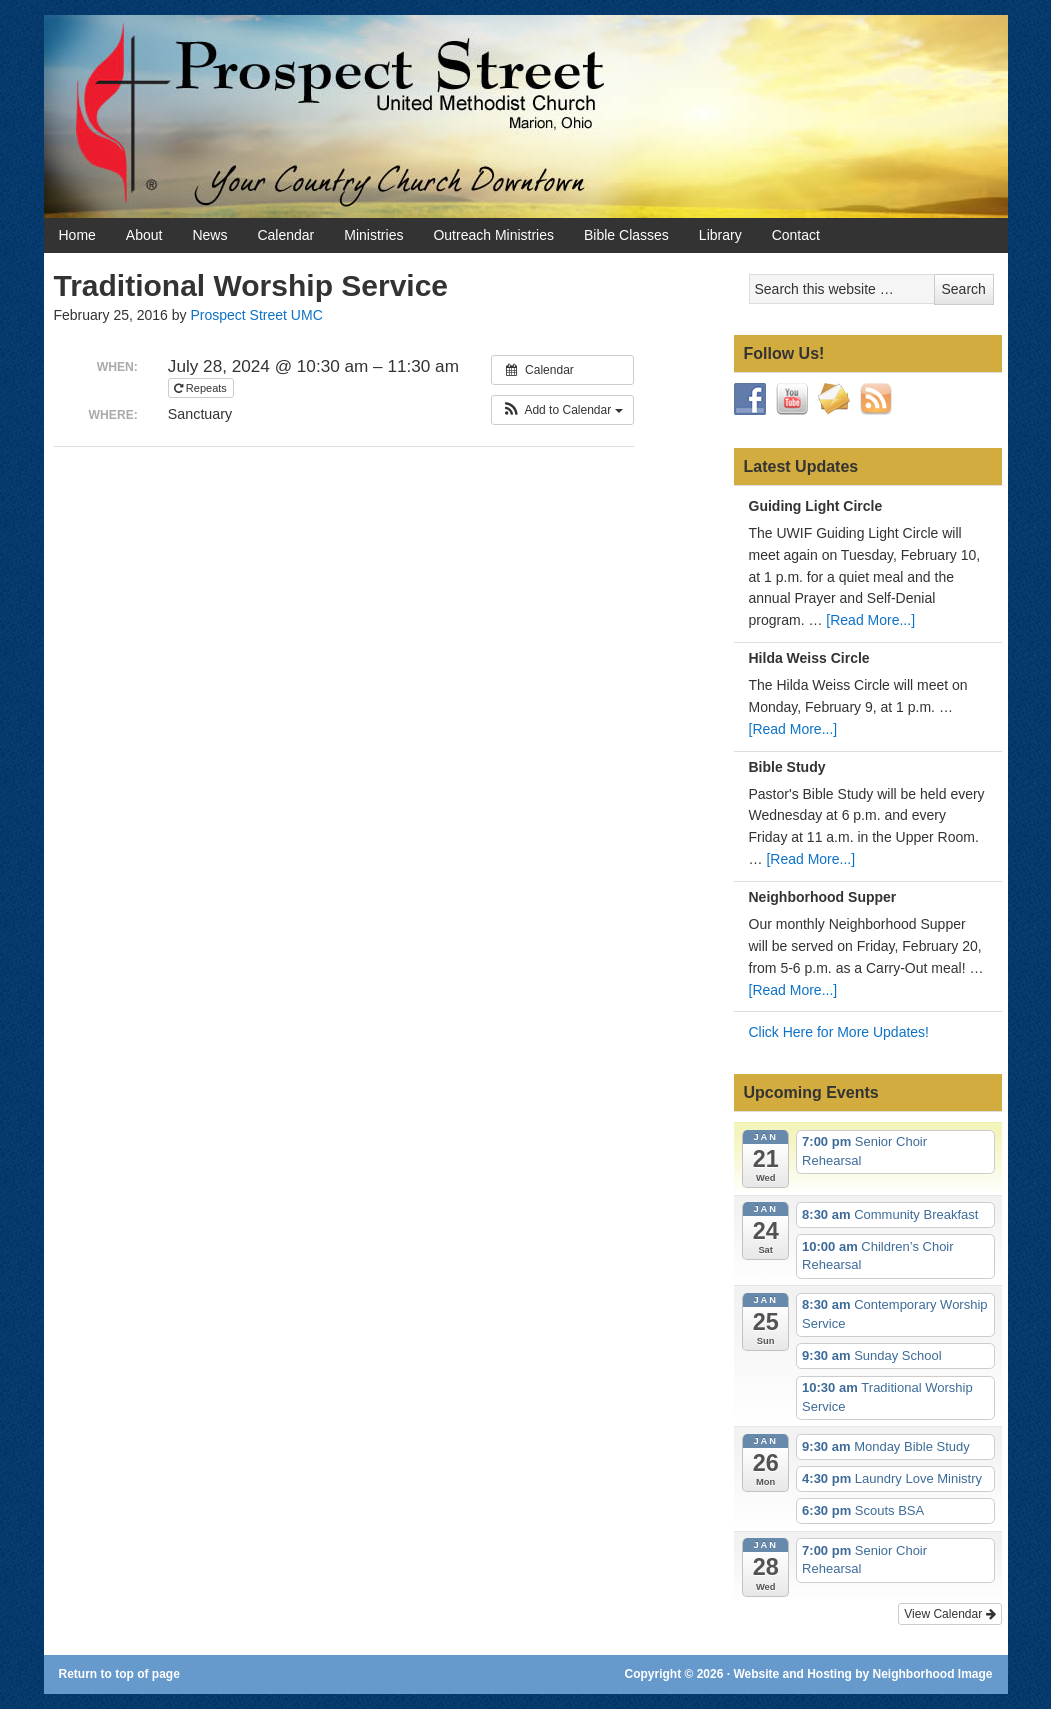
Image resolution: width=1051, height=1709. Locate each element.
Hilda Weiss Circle (809, 658)
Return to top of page (119, 1674)
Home (77, 235)
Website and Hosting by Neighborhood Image (862, 1674)
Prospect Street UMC (256, 315)
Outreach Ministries (493, 235)
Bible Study (787, 767)
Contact (796, 235)
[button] (562, 410)
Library (720, 235)
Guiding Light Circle (816, 506)
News (209, 235)
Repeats (202, 388)
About (144, 235)
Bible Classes (626, 235)
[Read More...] (870, 620)
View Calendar (949, 1614)
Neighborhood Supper (823, 897)
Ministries (373, 235)
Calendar (285, 235)
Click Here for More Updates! (839, 1032)
